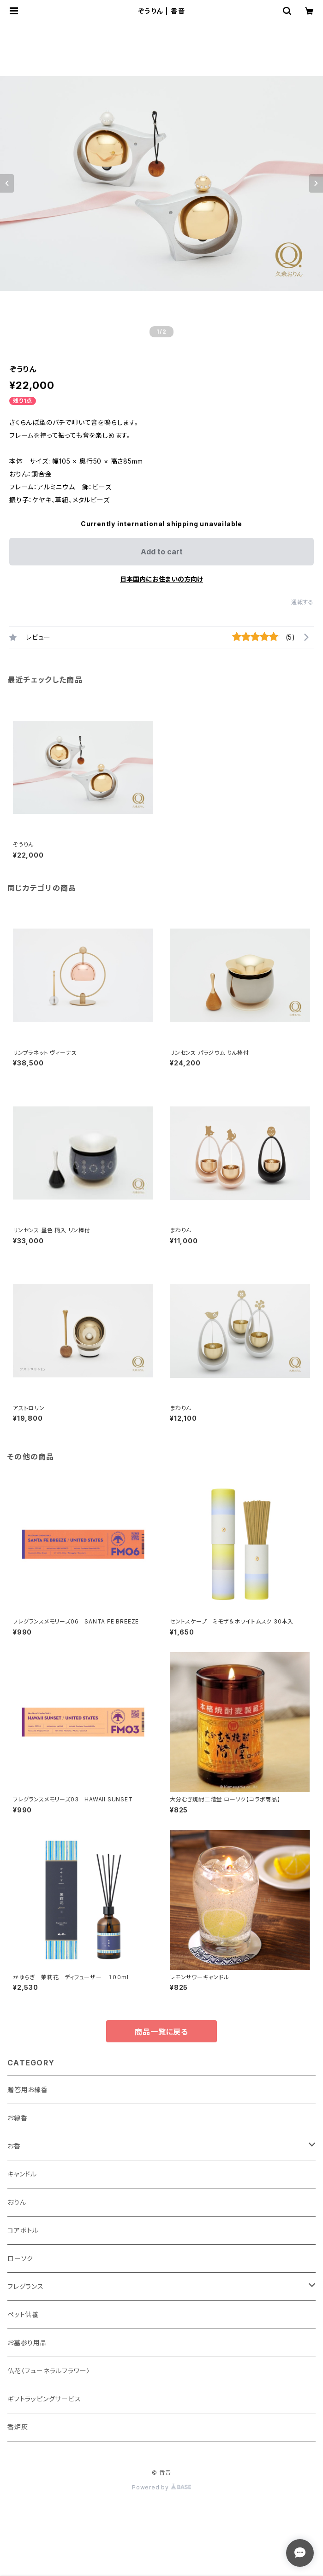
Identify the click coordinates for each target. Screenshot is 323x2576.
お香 (14, 2146)
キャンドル (22, 2174)
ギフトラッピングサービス (44, 2399)
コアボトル (23, 2230)
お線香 (17, 2118)
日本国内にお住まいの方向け (161, 579)
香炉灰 (17, 2427)
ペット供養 (23, 2314)
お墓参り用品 (27, 2343)
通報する (302, 602)
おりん (16, 2202)
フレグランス (25, 2286)
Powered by (161, 2487)
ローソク (20, 2258)
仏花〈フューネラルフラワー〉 (48, 2371)
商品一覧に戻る (161, 2031)
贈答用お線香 (27, 2090)
